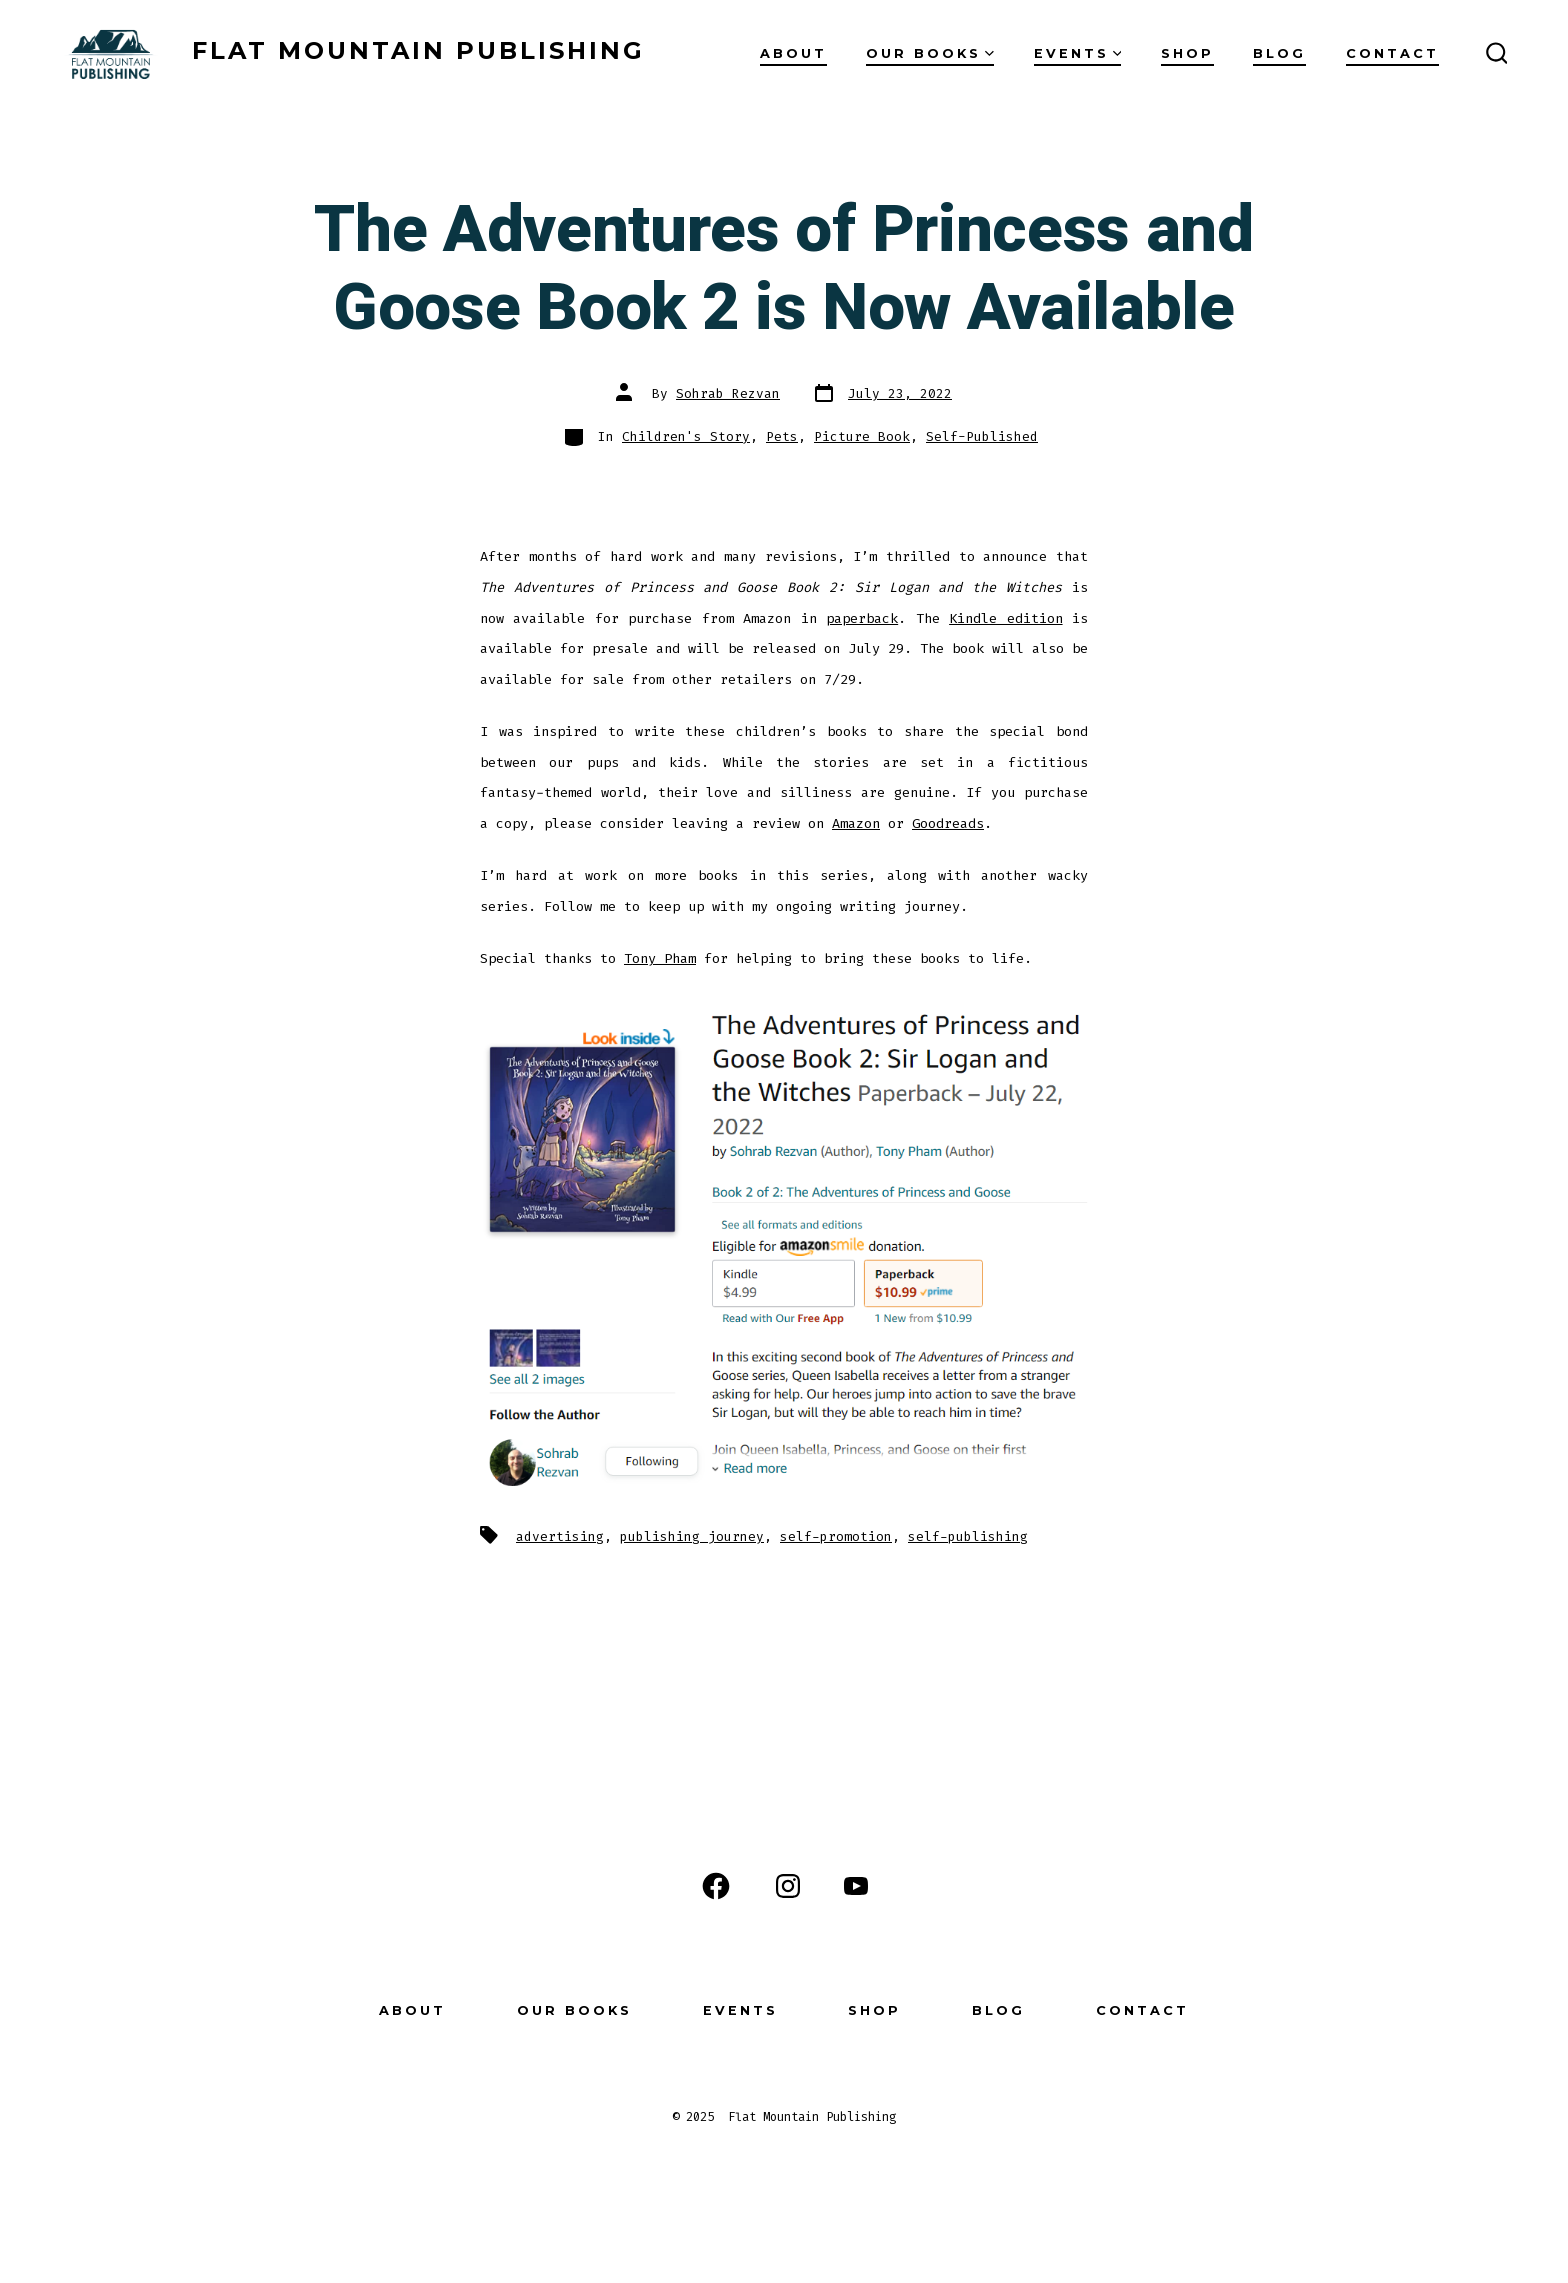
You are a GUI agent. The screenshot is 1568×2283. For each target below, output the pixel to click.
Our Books (930, 53)
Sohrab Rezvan (728, 393)
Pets (782, 436)
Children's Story (686, 436)
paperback (862, 618)
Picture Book (862, 436)
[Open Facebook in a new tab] (716, 1886)
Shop (1187, 53)
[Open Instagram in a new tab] (788, 1886)
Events (1078, 53)
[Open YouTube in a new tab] (856, 1886)
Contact (1392, 53)
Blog (1279, 53)
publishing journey (692, 1536)
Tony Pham (660, 958)
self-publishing (968, 1536)
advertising (560, 1536)
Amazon (856, 823)
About (793, 53)
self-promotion (836, 1536)
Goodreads (948, 823)
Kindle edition (1005, 618)
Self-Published (982, 436)
